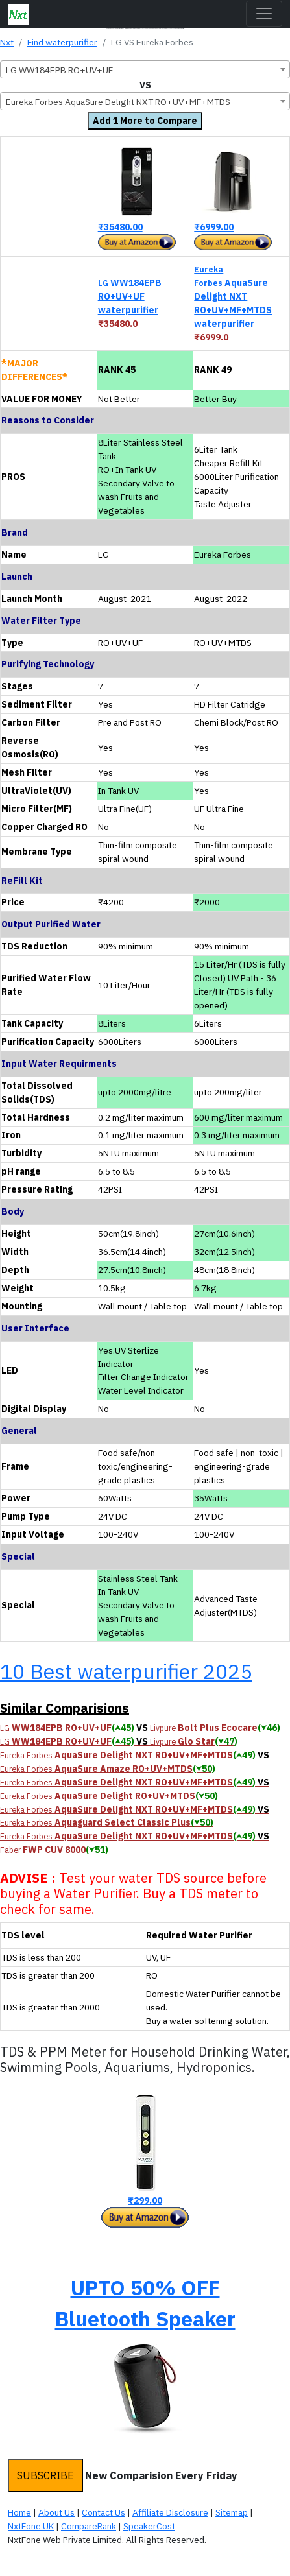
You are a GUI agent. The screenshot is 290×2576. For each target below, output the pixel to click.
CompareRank (88, 2526)
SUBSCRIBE (45, 2475)
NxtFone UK (31, 2526)
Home (19, 2512)
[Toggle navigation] (264, 14)
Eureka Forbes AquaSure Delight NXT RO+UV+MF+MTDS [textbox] (118, 102)
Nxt (7, 42)
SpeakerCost (149, 2526)
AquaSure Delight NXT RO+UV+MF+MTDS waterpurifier (233, 296)
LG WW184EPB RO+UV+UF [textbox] (59, 70)
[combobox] (145, 69)
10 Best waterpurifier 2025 (126, 1671)
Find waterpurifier (62, 42)
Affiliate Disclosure (170, 2512)
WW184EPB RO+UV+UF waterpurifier (130, 296)
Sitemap (231, 2512)
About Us (56, 2512)
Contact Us (103, 2512)
